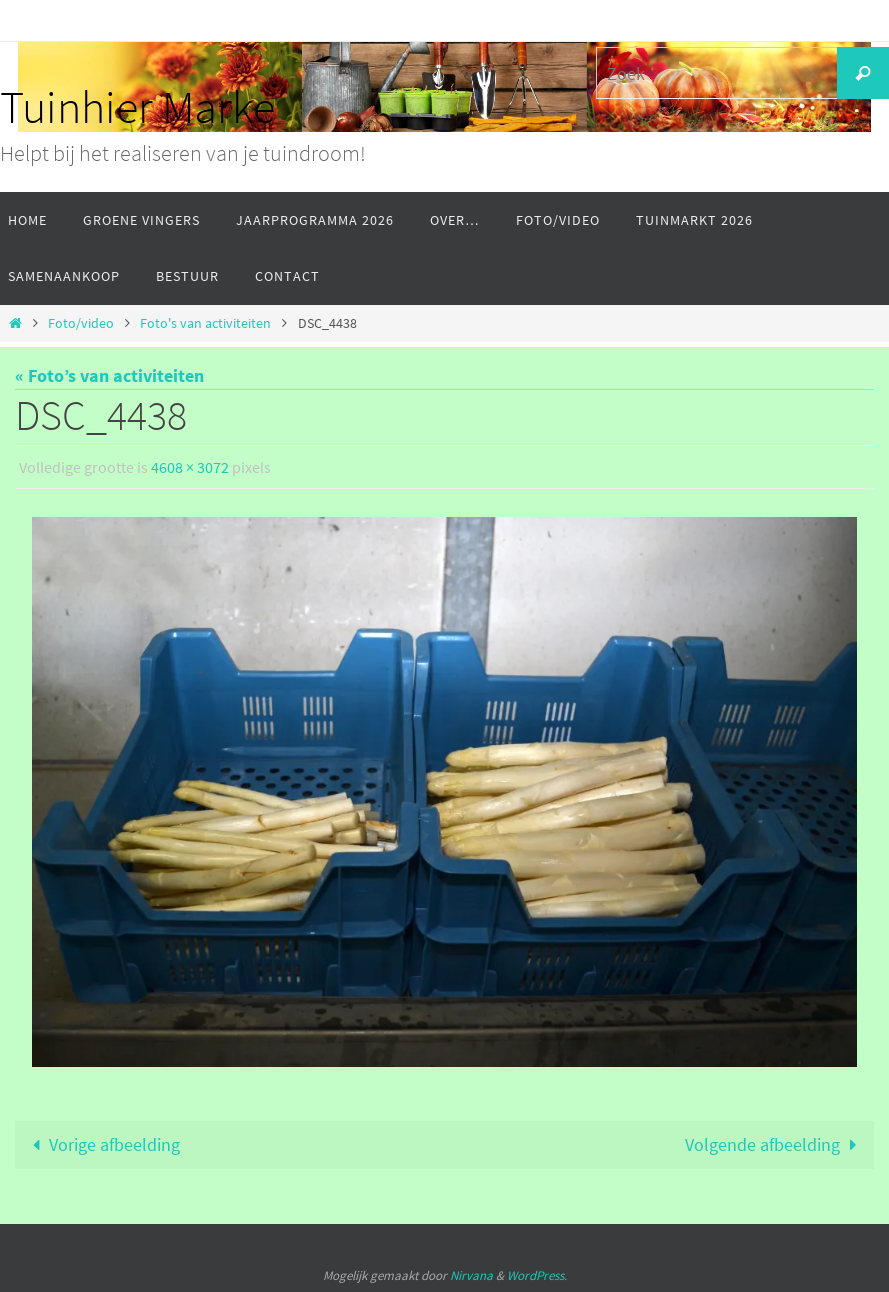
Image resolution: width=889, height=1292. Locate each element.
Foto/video (81, 323)
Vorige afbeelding (102, 1144)
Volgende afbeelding (775, 1144)
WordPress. (537, 1275)
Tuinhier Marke (137, 107)
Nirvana (471, 1275)
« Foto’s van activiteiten (109, 375)
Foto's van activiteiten (205, 323)
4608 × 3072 (190, 467)
